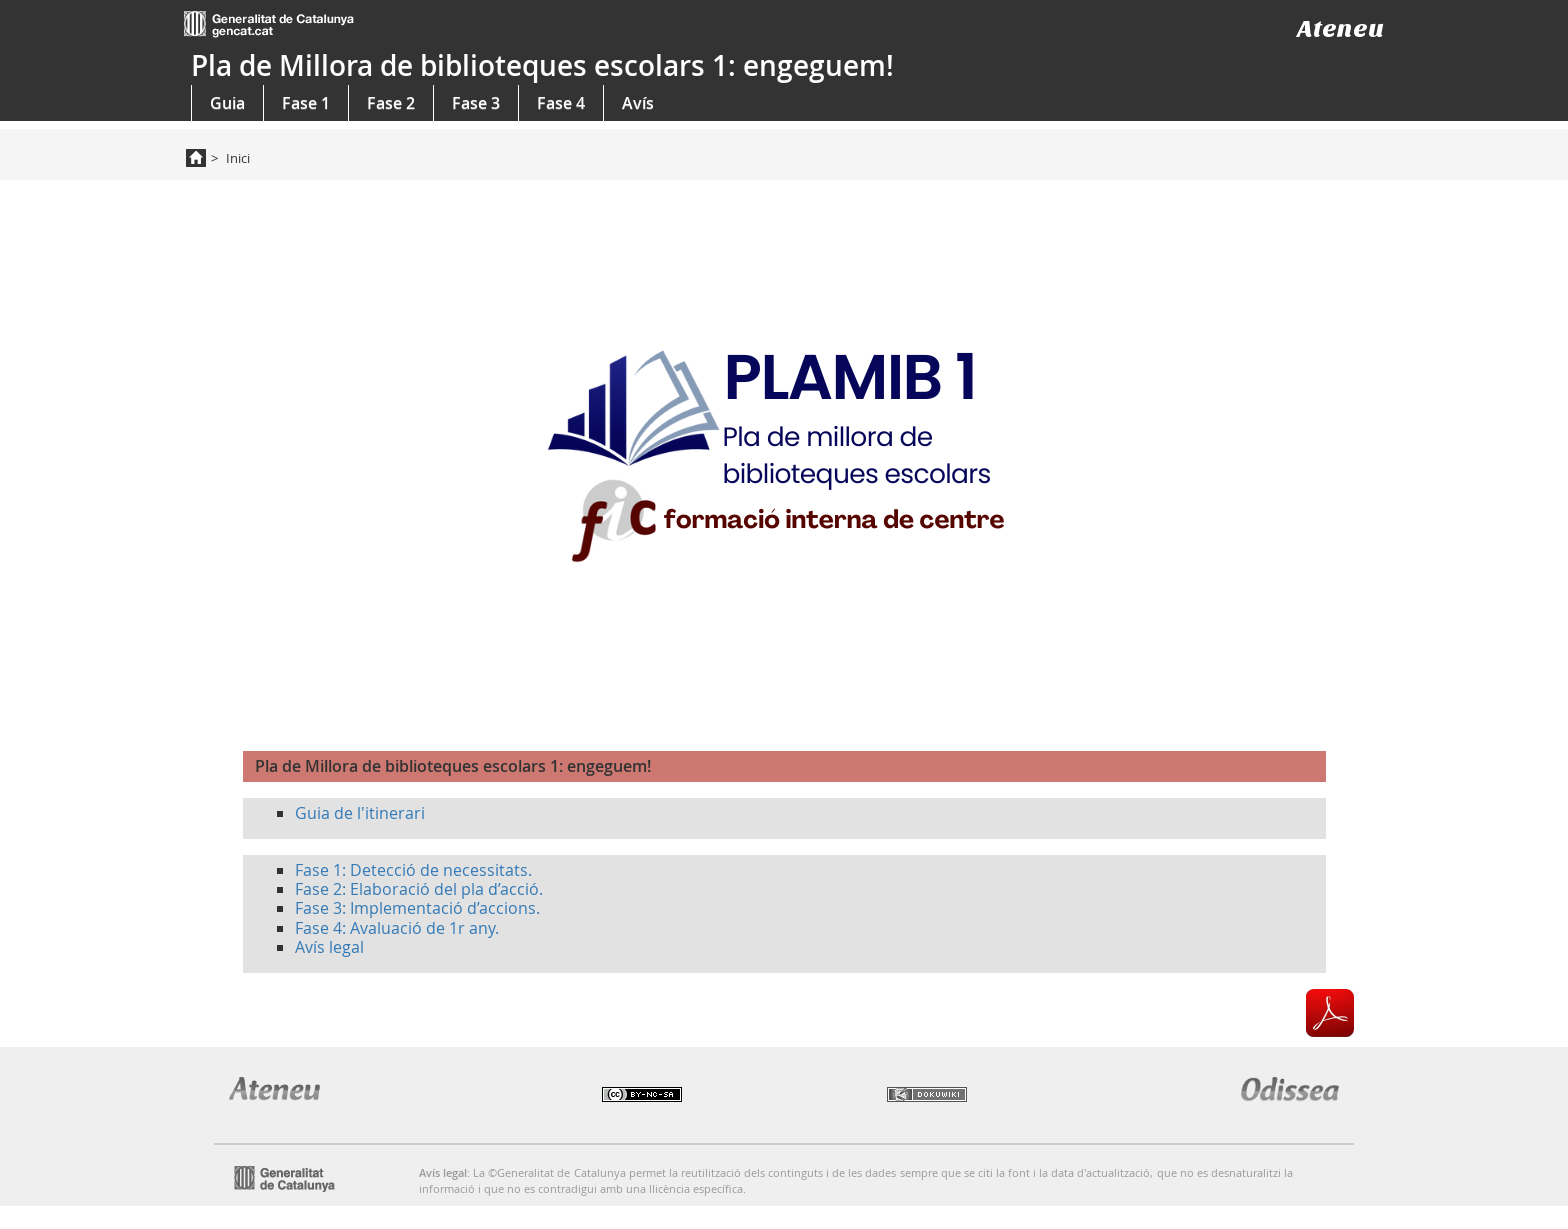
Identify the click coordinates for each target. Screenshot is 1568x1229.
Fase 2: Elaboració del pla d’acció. (419, 889)
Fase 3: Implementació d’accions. (417, 908)
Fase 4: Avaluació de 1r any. (397, 928)
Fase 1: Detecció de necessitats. (413, 870)
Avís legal (329, 947)
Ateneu (1340, 28)
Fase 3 (476, 103)
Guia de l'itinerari (360, 813)
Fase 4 (561, 103)
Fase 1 (306, 103)
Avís (638, 103)
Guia (227, 103)
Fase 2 (391, 103)
